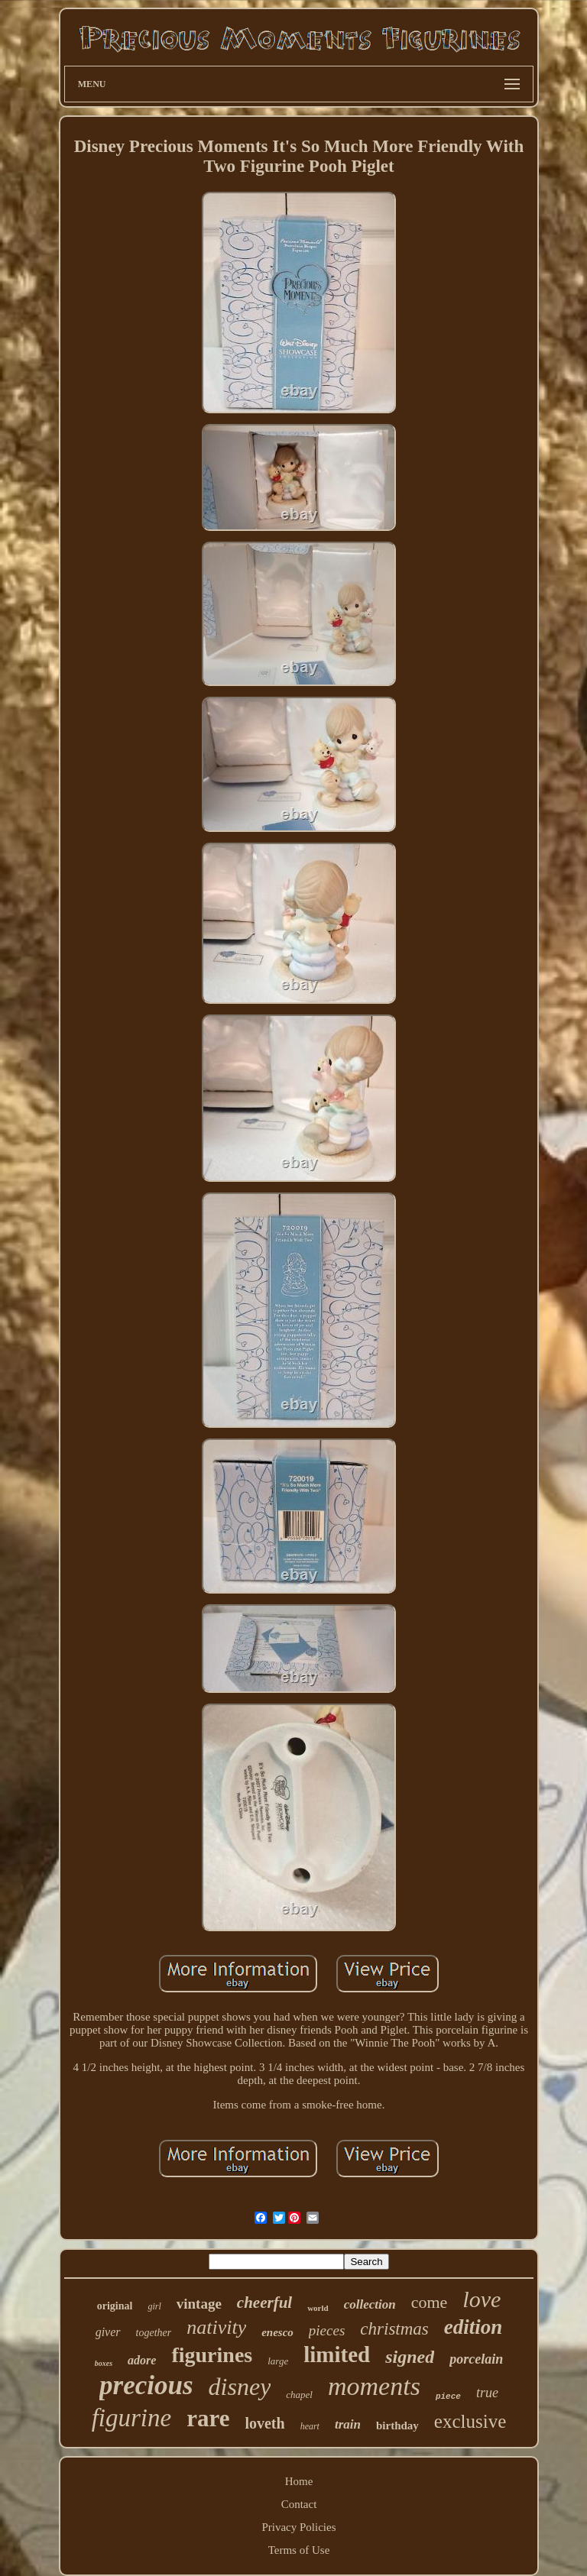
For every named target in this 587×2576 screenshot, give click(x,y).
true (487, 2392)
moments (374, 2386)
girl (154, 2306)
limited (336, 2354)
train (348, 2424)
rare (207, 2418)
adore (142, 2360)
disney (240, 2386)
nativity (216, 2327)
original (115, 2306)
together (154, 2332)
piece (448, 2396)
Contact (299, 2504)
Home (299, 2481)
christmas (394, 2328)
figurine (132, 2418)
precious (146, 2385)
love (481, 2299)
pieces (327, 2330)
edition (473, 2326)
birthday (397, 2425)
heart (309, 2426)
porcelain (476, 2359)
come (429, 2302)
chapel (299, 2394)
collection (370, 2304)
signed (409, 2357)
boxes (103, 2363)
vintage (199, 2304)
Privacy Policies (298, 2527)
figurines (211, 2355)
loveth (264, 2423)
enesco (277, 2332)
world (318, 2307)
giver (108, 2331)
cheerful (264, 2302)
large (278, 2361)
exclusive (470, 2421)
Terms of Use (299, 2550)
